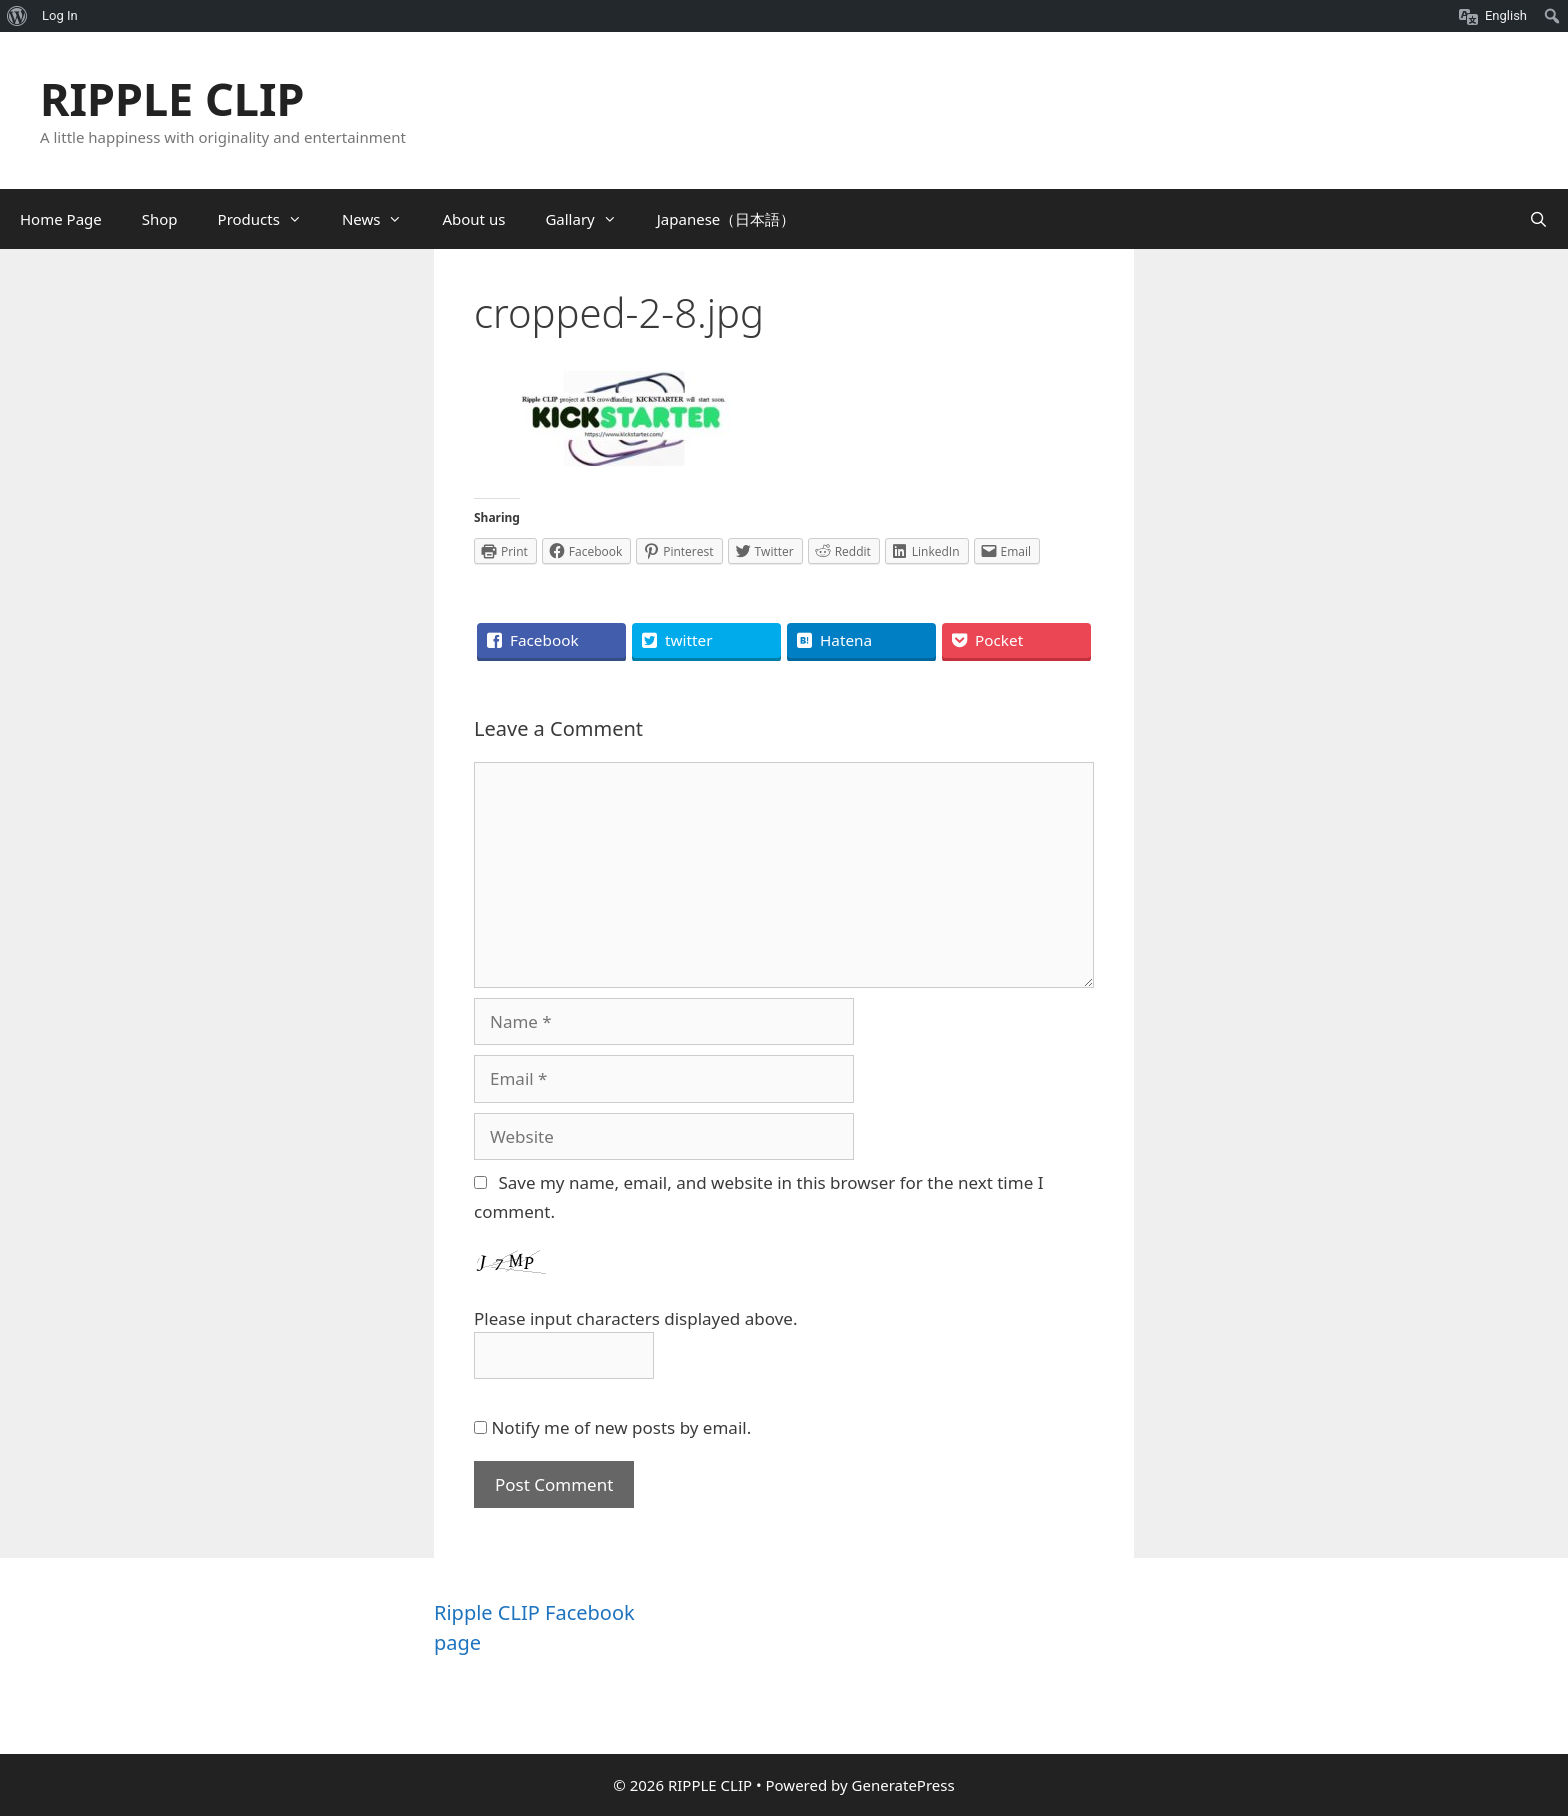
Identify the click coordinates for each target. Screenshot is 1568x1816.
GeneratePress (903, 1785)
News (382, 219)
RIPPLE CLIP (172, 98)
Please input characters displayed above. (635, 1318)
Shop (160, 219)
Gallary (590, 219)
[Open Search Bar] (1538, 219)
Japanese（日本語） (726, 219)
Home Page (61, 219)
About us (473, 219)
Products (270, 219)
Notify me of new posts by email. (621, 1427)
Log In (60, 15)
